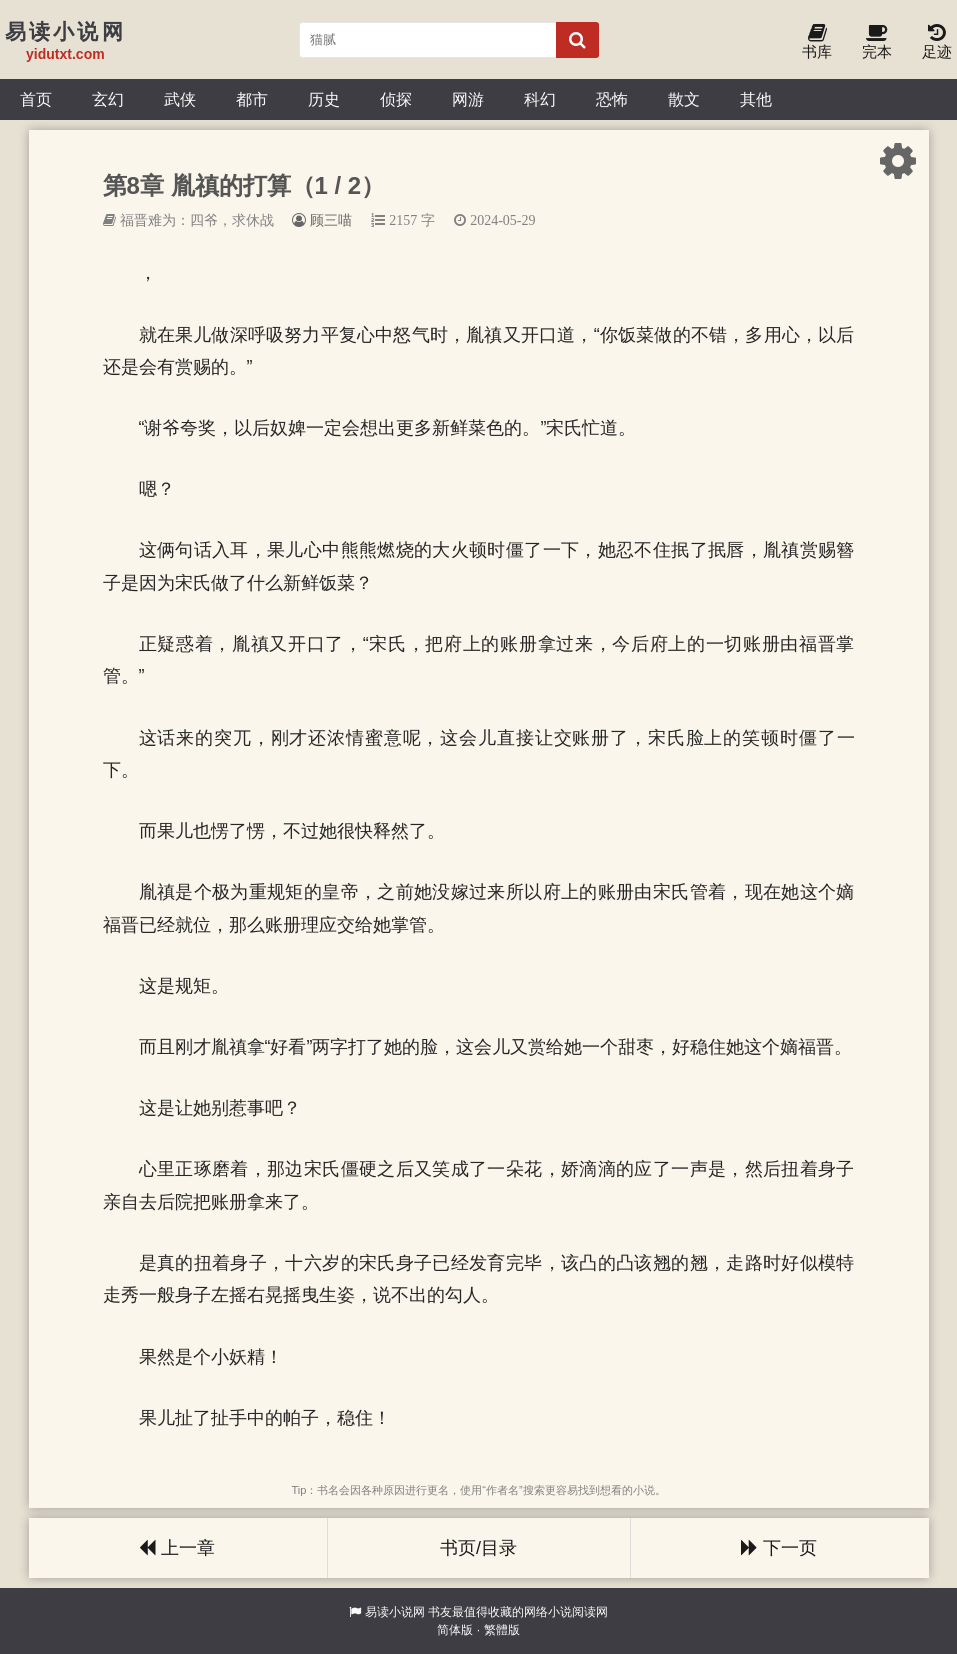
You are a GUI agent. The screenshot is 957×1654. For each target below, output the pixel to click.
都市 (252, 99)
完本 (877, 42)
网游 (468, 99)
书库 (817, 42)
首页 (36, 99)
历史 (324, 99)
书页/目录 (478, 1548)
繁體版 (502, 1630)
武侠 (180, 99)
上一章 (177, 1548)
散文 (684, 99)
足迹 (937, 42)
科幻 (540, 99)
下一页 (779, 1548)
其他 (756, 99)
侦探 (396, 99)
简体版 (455, 1630)
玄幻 (108, 99)
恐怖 (612, 99)
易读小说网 (395, 1612)
